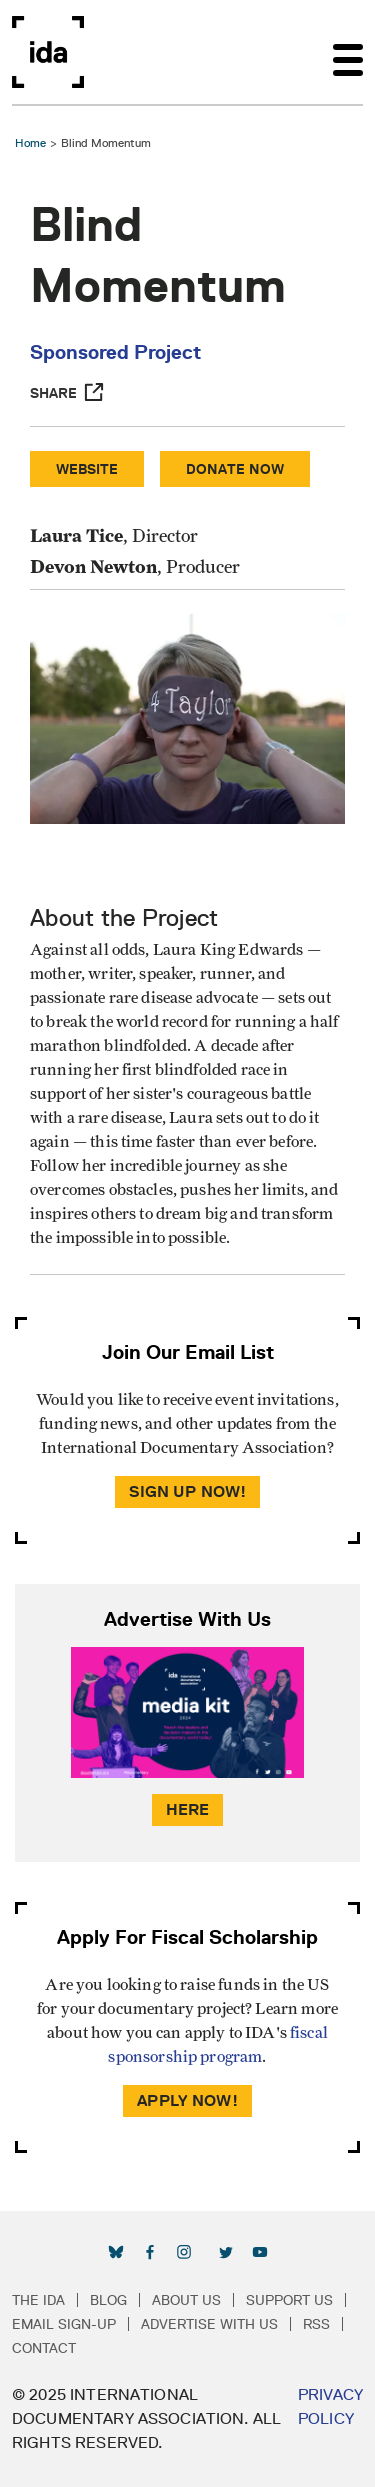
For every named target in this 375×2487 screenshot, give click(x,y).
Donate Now (235, 469)
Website (87, 469)
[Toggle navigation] (348, 52)
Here (188, 1809)
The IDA (38, 2300)
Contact (44, 2348)
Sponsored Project (115, 352)
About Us (186, 2300)
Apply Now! (187, 2100)
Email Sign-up (64, 2324)
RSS (316, 2324)
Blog (108, 2300)
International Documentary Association (48, 52)
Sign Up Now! (188, 1491)
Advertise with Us (209, 2324)
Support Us (289, 2300)
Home (30, 142)
